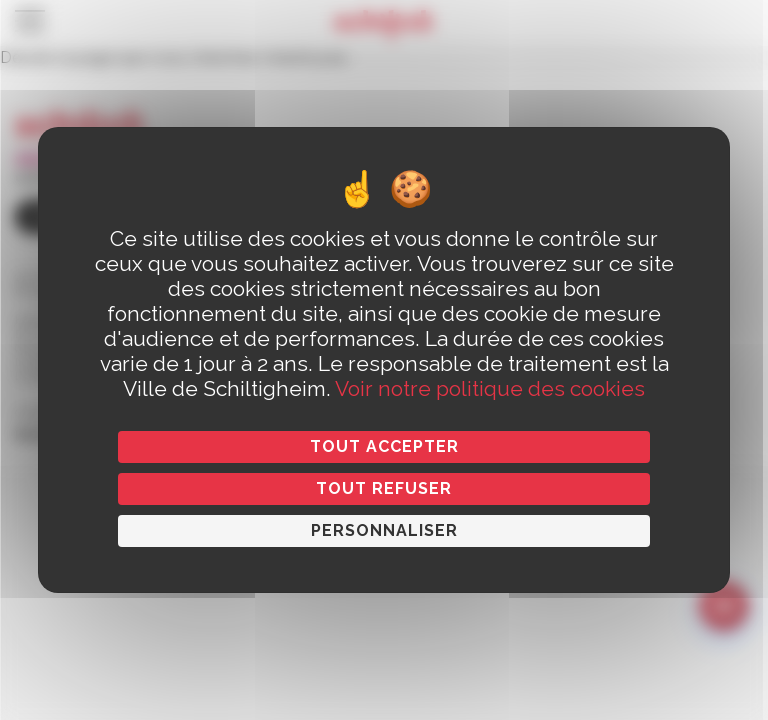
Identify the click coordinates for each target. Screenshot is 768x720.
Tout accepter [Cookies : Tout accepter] (384, 446)
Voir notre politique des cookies (490, 388)
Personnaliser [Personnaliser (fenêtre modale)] (384, 530)
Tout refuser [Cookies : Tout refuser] (384, 488)
